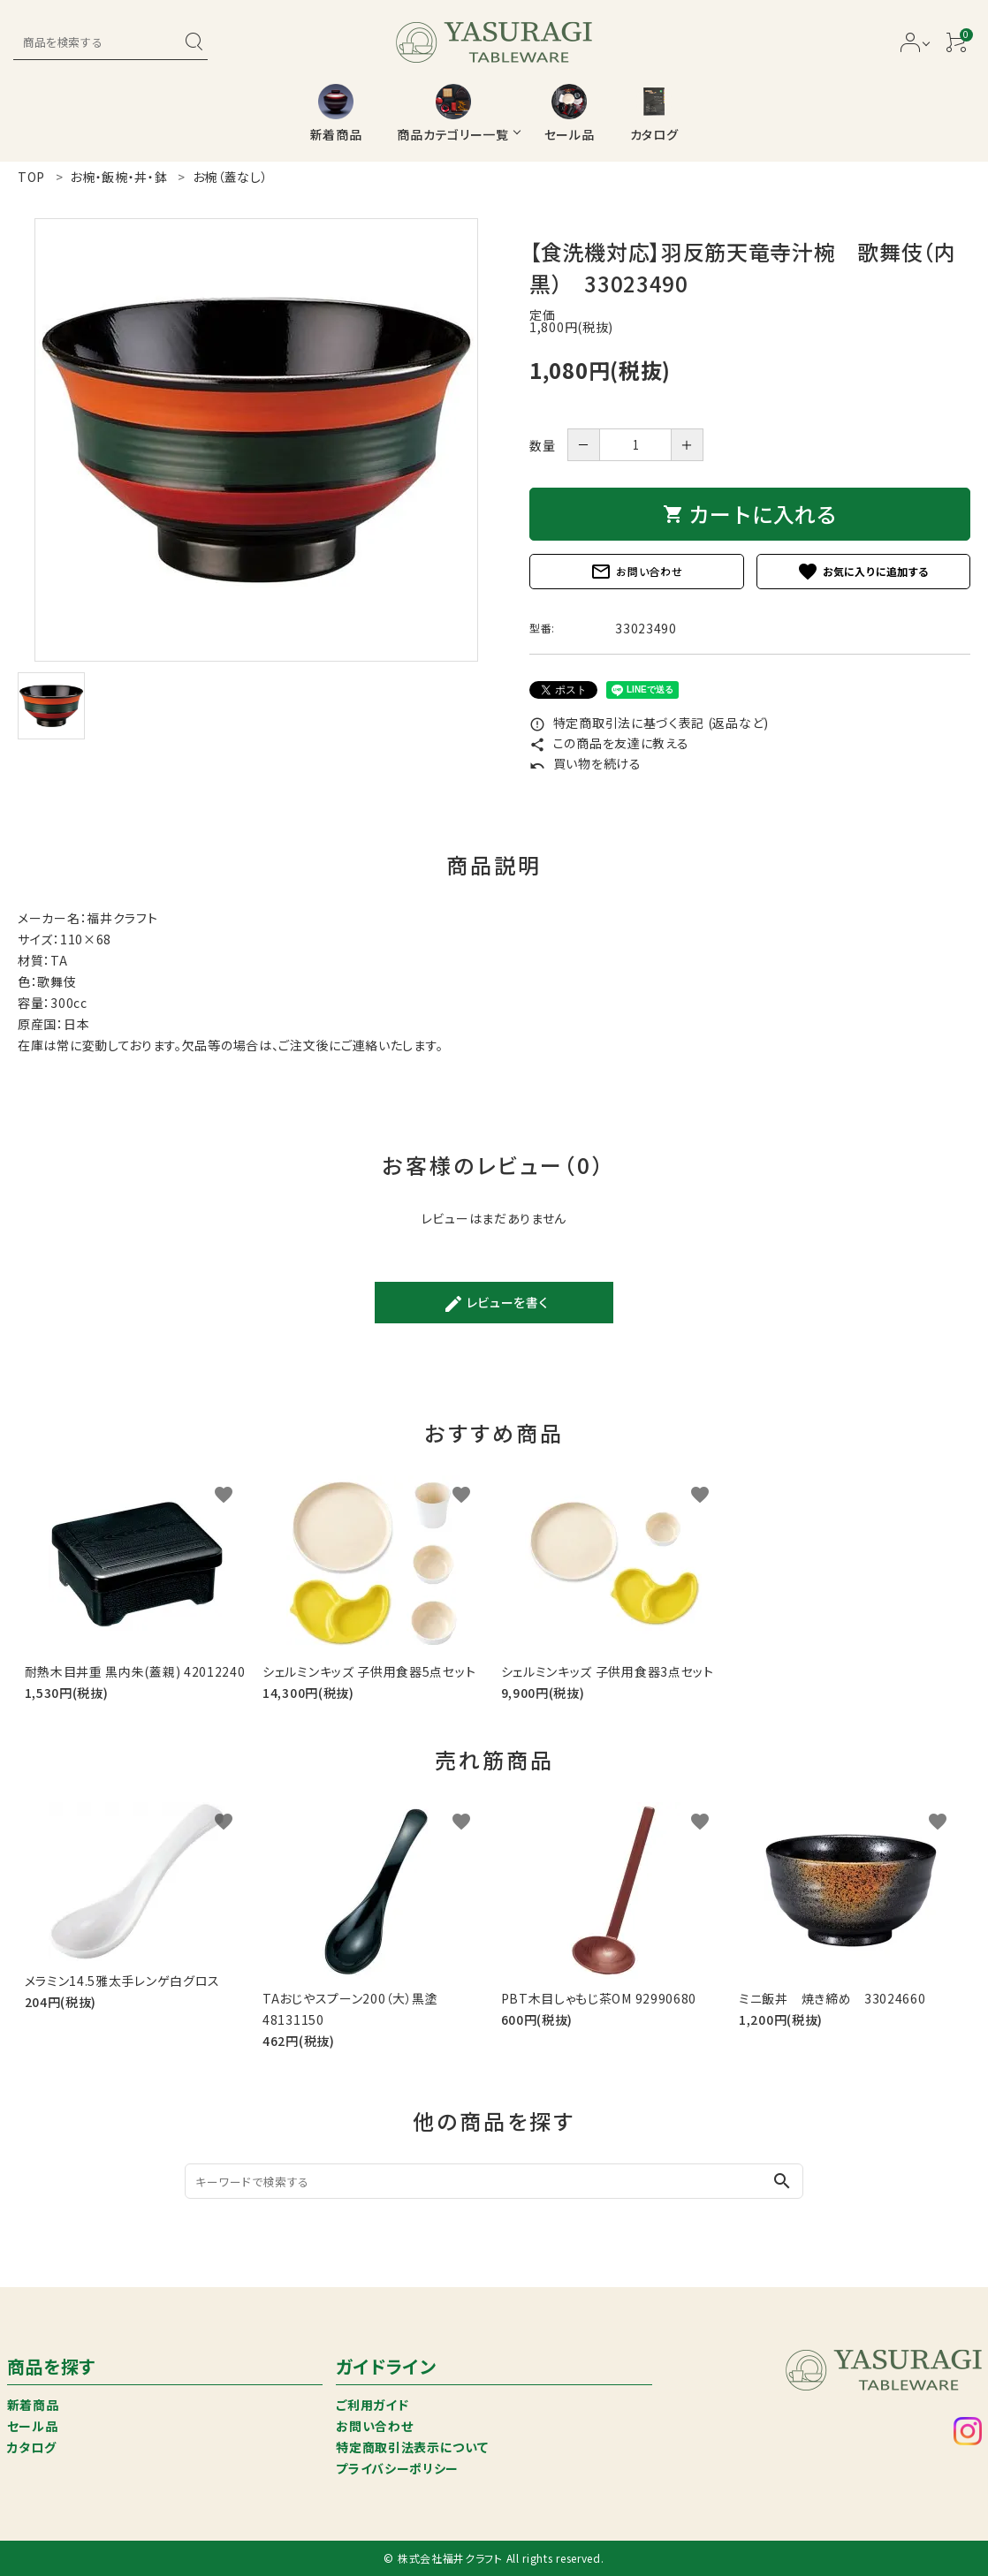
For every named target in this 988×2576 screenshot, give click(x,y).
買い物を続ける (585, 763)
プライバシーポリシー (397, 2468)
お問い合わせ (636, 571)
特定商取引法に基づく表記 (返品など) (649, 722)
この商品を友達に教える (608, 743)
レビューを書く (496, 1304)
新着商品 (33, 2404)
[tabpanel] (256, 440)
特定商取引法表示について (412, 2447)
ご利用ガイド (372, 2404)
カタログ (32, 2447)
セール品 (32, 2426)
